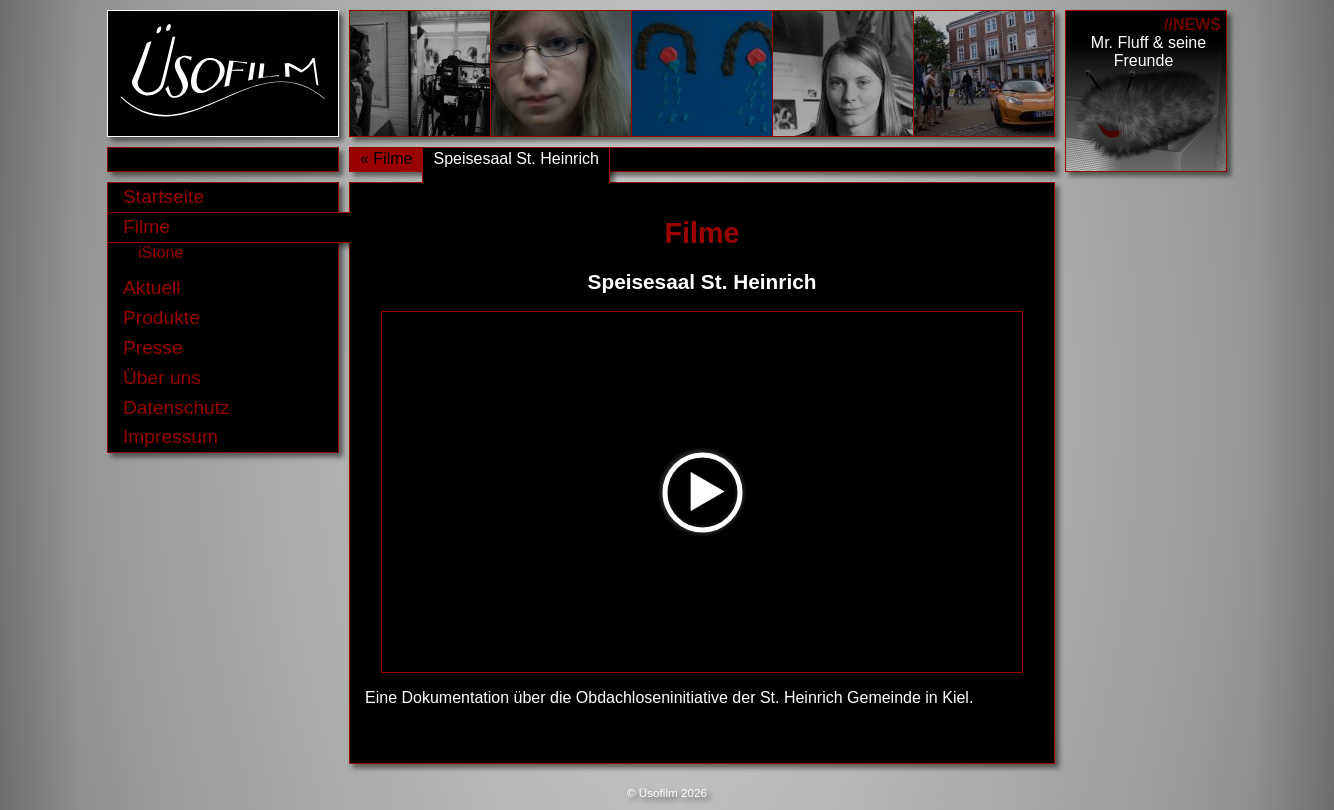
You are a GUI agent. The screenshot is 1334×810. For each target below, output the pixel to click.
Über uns (162, 377)
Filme (146, 226)
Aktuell (152, 287)
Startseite (163, 196)
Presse (153, 347)
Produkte (161, 317)
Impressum (170, 436)
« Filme (386, 158)
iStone (160, 252)
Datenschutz (176, 407)
